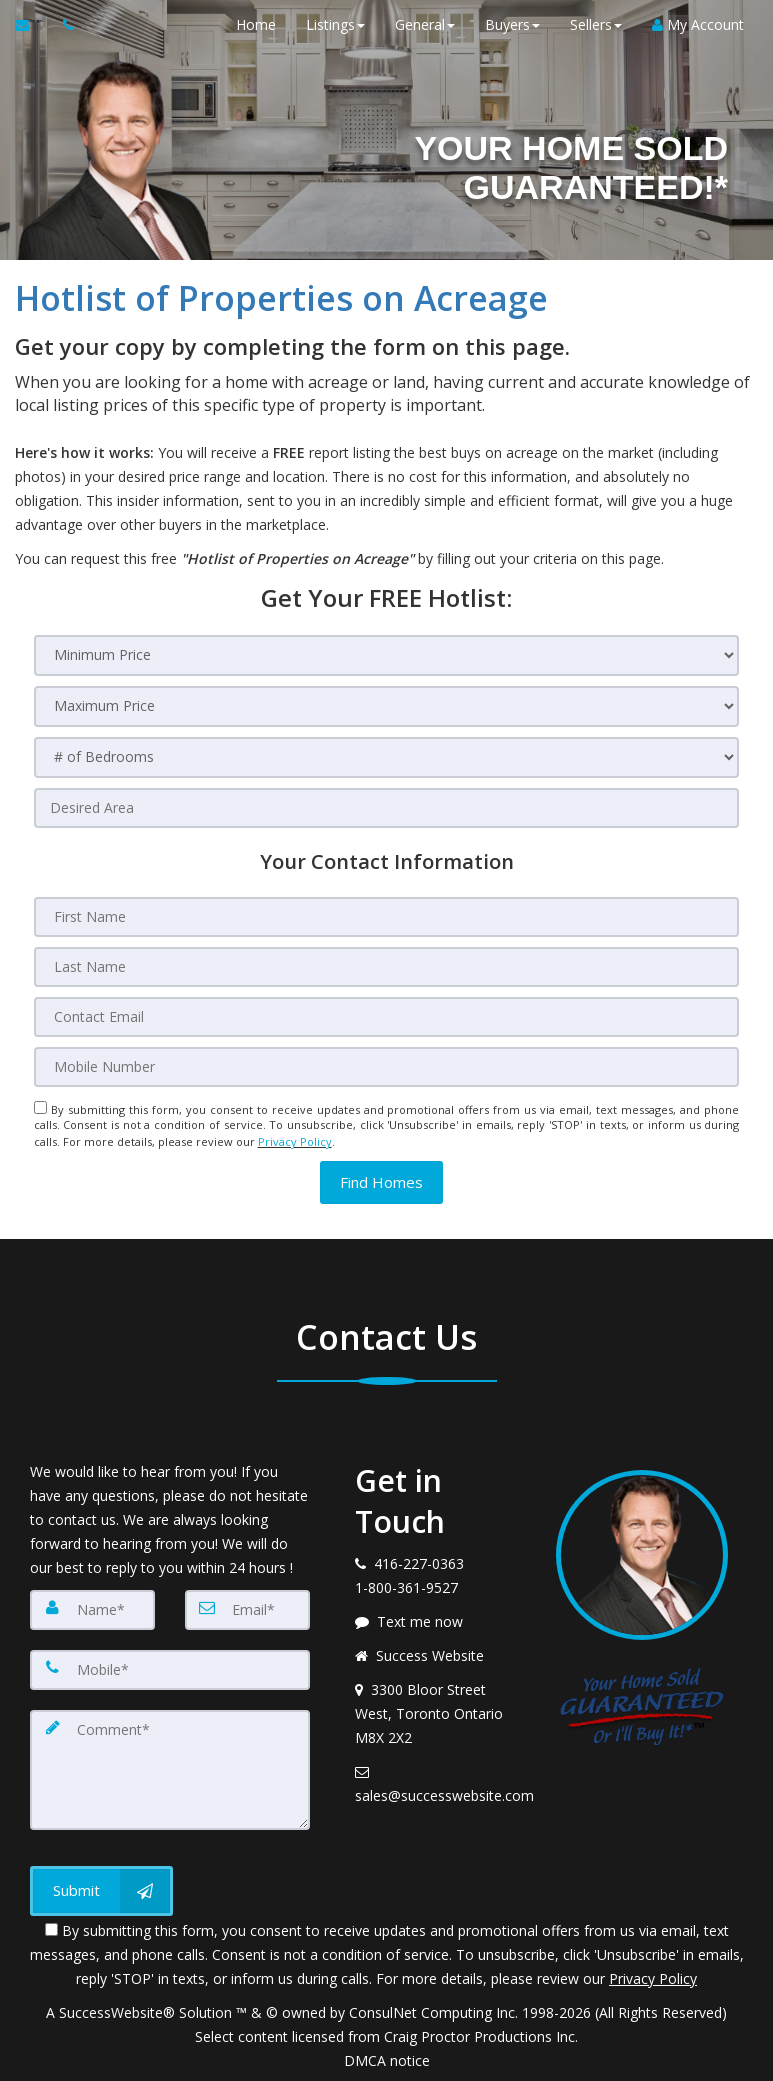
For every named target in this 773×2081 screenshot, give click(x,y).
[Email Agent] (31, 25)
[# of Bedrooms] (387, 757)
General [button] (424, 24)
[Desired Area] (387, 808)
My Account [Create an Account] (697, 24)
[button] (381, 1180)
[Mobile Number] (387, 1067)
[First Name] (387, 917)
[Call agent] (63, 25)
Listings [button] (334, 24)
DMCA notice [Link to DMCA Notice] (387, 2058)
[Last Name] (387, 967)
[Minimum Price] (387, 655)
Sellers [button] (595, 24)
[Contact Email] (387, 1017)
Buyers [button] (511, 24)
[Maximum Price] (387, 706)
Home (255, 24)
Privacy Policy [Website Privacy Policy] (295, 1140)
